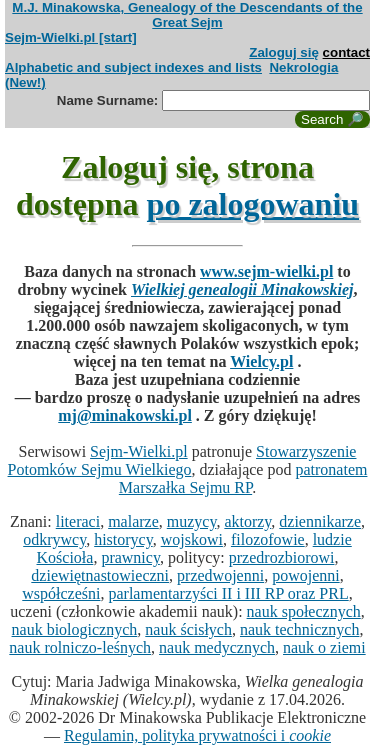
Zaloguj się (284, 52)
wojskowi (192, 539)
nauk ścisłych (188, 629)
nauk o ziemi (324, 647)
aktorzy (247, 521)
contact (346, 52)
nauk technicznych (300, 629)
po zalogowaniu (253, 204)
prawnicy (130, 557)
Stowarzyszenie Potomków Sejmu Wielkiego (182, 460)
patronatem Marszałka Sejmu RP (243, 478)
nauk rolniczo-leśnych (80, 647)
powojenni (306, 575)
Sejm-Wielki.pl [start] (71, 37)
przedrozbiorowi (282, 557)
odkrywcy (54, 539)
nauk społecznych (304, 611)
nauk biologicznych (75, 629)
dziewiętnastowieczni (100, 575)
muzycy (192, 521)
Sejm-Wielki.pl (139, 451)
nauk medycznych (217, 647)
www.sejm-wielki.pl (266, 271)
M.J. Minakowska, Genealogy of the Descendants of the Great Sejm (187, 15)
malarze (133, 521)
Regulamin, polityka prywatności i (197, 735)
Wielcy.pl (261, 361)
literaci (78, 521)
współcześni (61, 593)
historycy (123, 539)
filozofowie (268, 539)
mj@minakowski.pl (125, 415)
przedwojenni (220, 575)
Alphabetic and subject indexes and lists (133, 67)
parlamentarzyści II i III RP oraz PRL (228, 593)
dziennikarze (320, 521)
